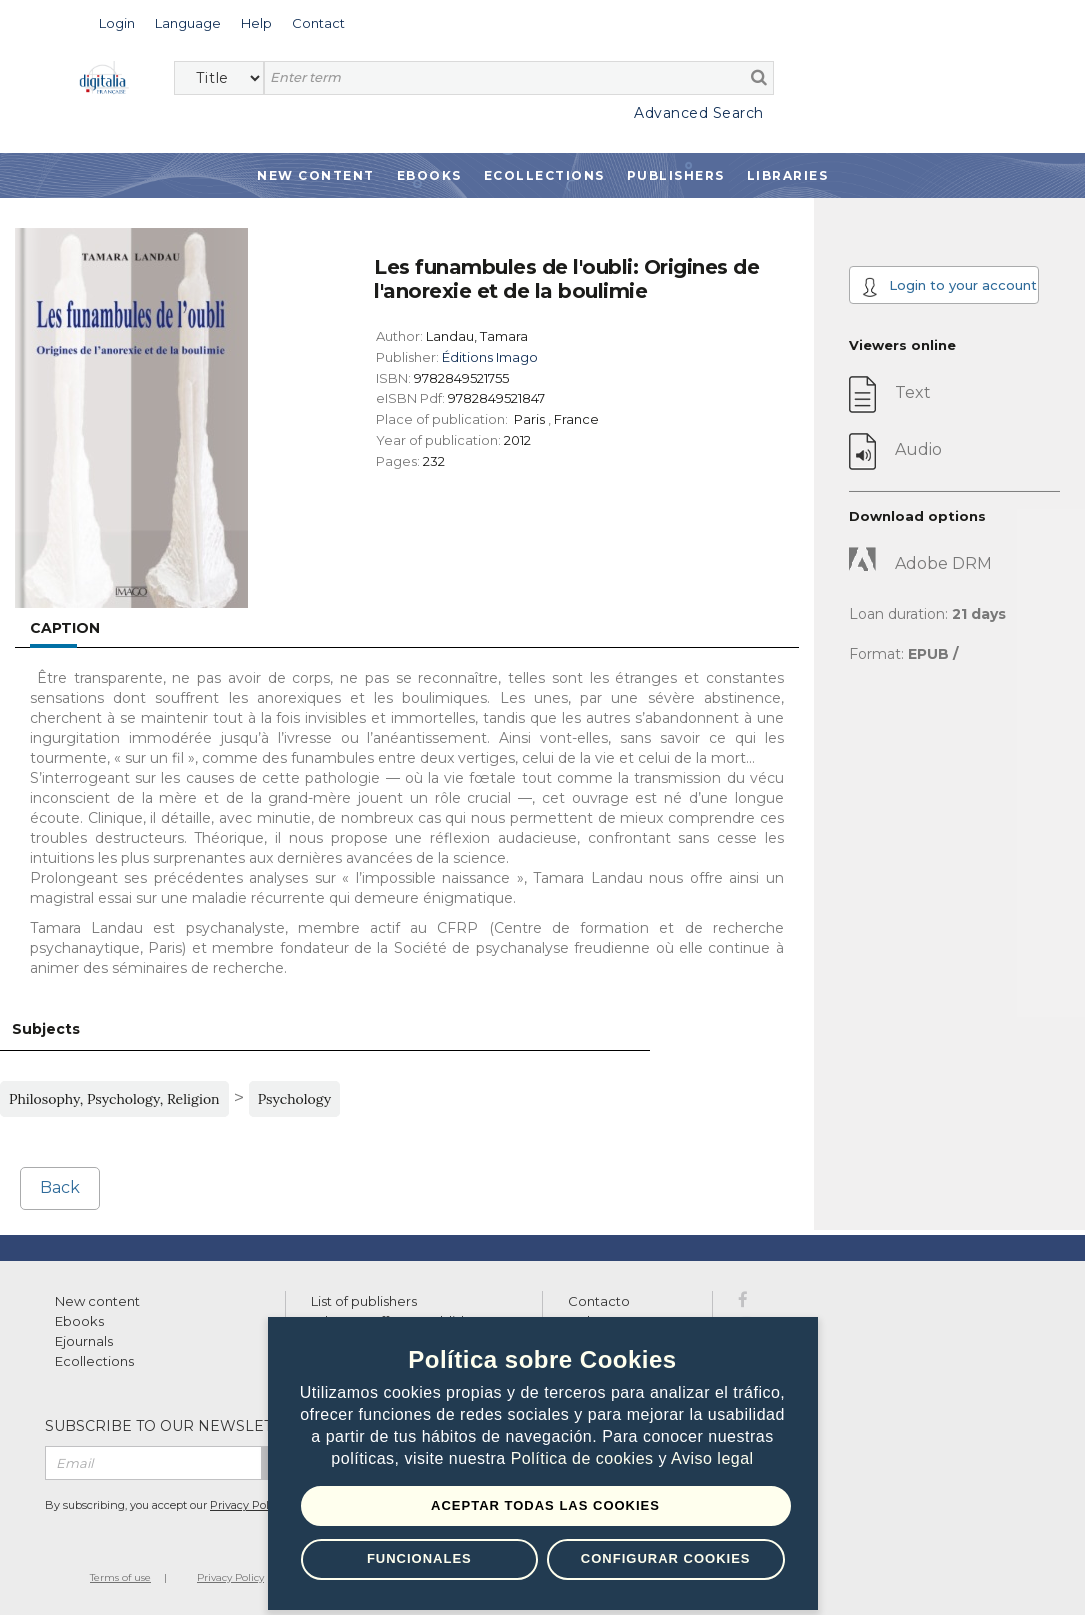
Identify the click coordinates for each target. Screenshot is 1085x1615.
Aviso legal (712, 1459)
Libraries (788, 175)
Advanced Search (699, 113)
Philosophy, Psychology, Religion (114, 1099)
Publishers (676, 175)
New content (97, 1301)
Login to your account (949, 287)
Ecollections (544, 175)
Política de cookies (585, 1459)
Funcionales (419, 1558)
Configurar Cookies (666, 1558)
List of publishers (364, 1301)
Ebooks (429, 175)
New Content (316, 175)
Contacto (599, 1301)
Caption (65, 628)
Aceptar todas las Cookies (545, 1505)
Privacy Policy (247, 1505)
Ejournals (84, 1341)
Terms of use (120, 1577)
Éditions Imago (490, 357)
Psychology (295, 1099)
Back (60, 1187)
